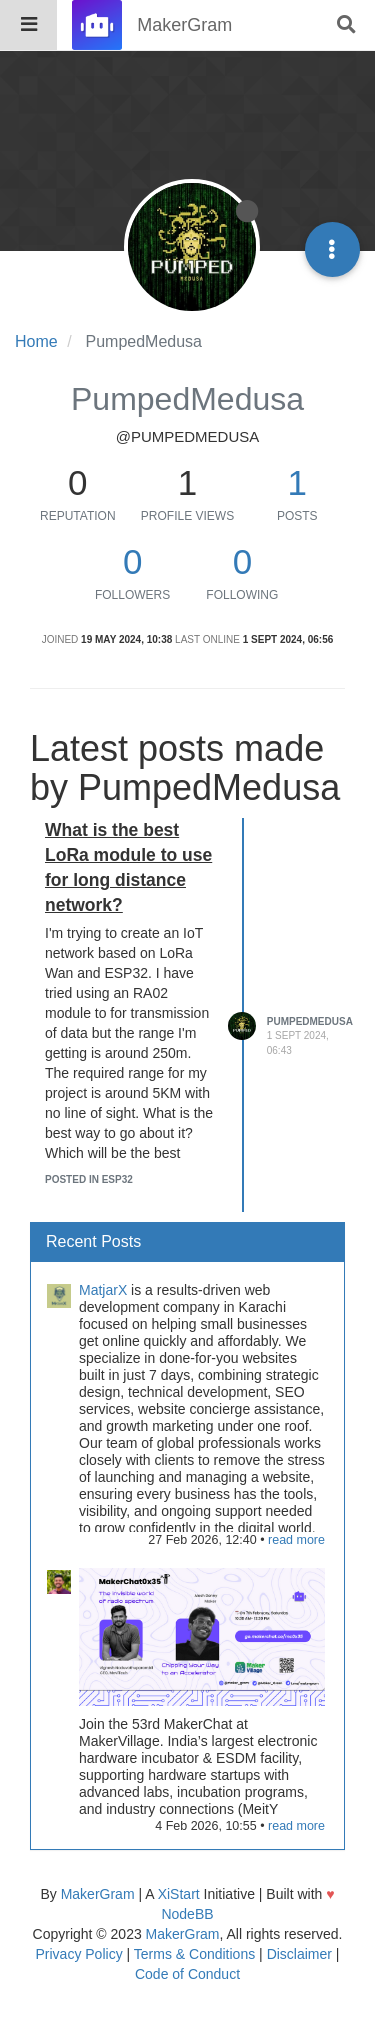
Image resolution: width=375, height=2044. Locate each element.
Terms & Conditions (194, 1954)
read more (296, 1540)
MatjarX (103, 1290)
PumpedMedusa (310, 1021)
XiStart (179, 1894)
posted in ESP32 (89, 1179)
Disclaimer (299, 1954)
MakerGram (98, 1894)
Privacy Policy (79, 1954)
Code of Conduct (187, 1974)
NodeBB (187, 1914)
